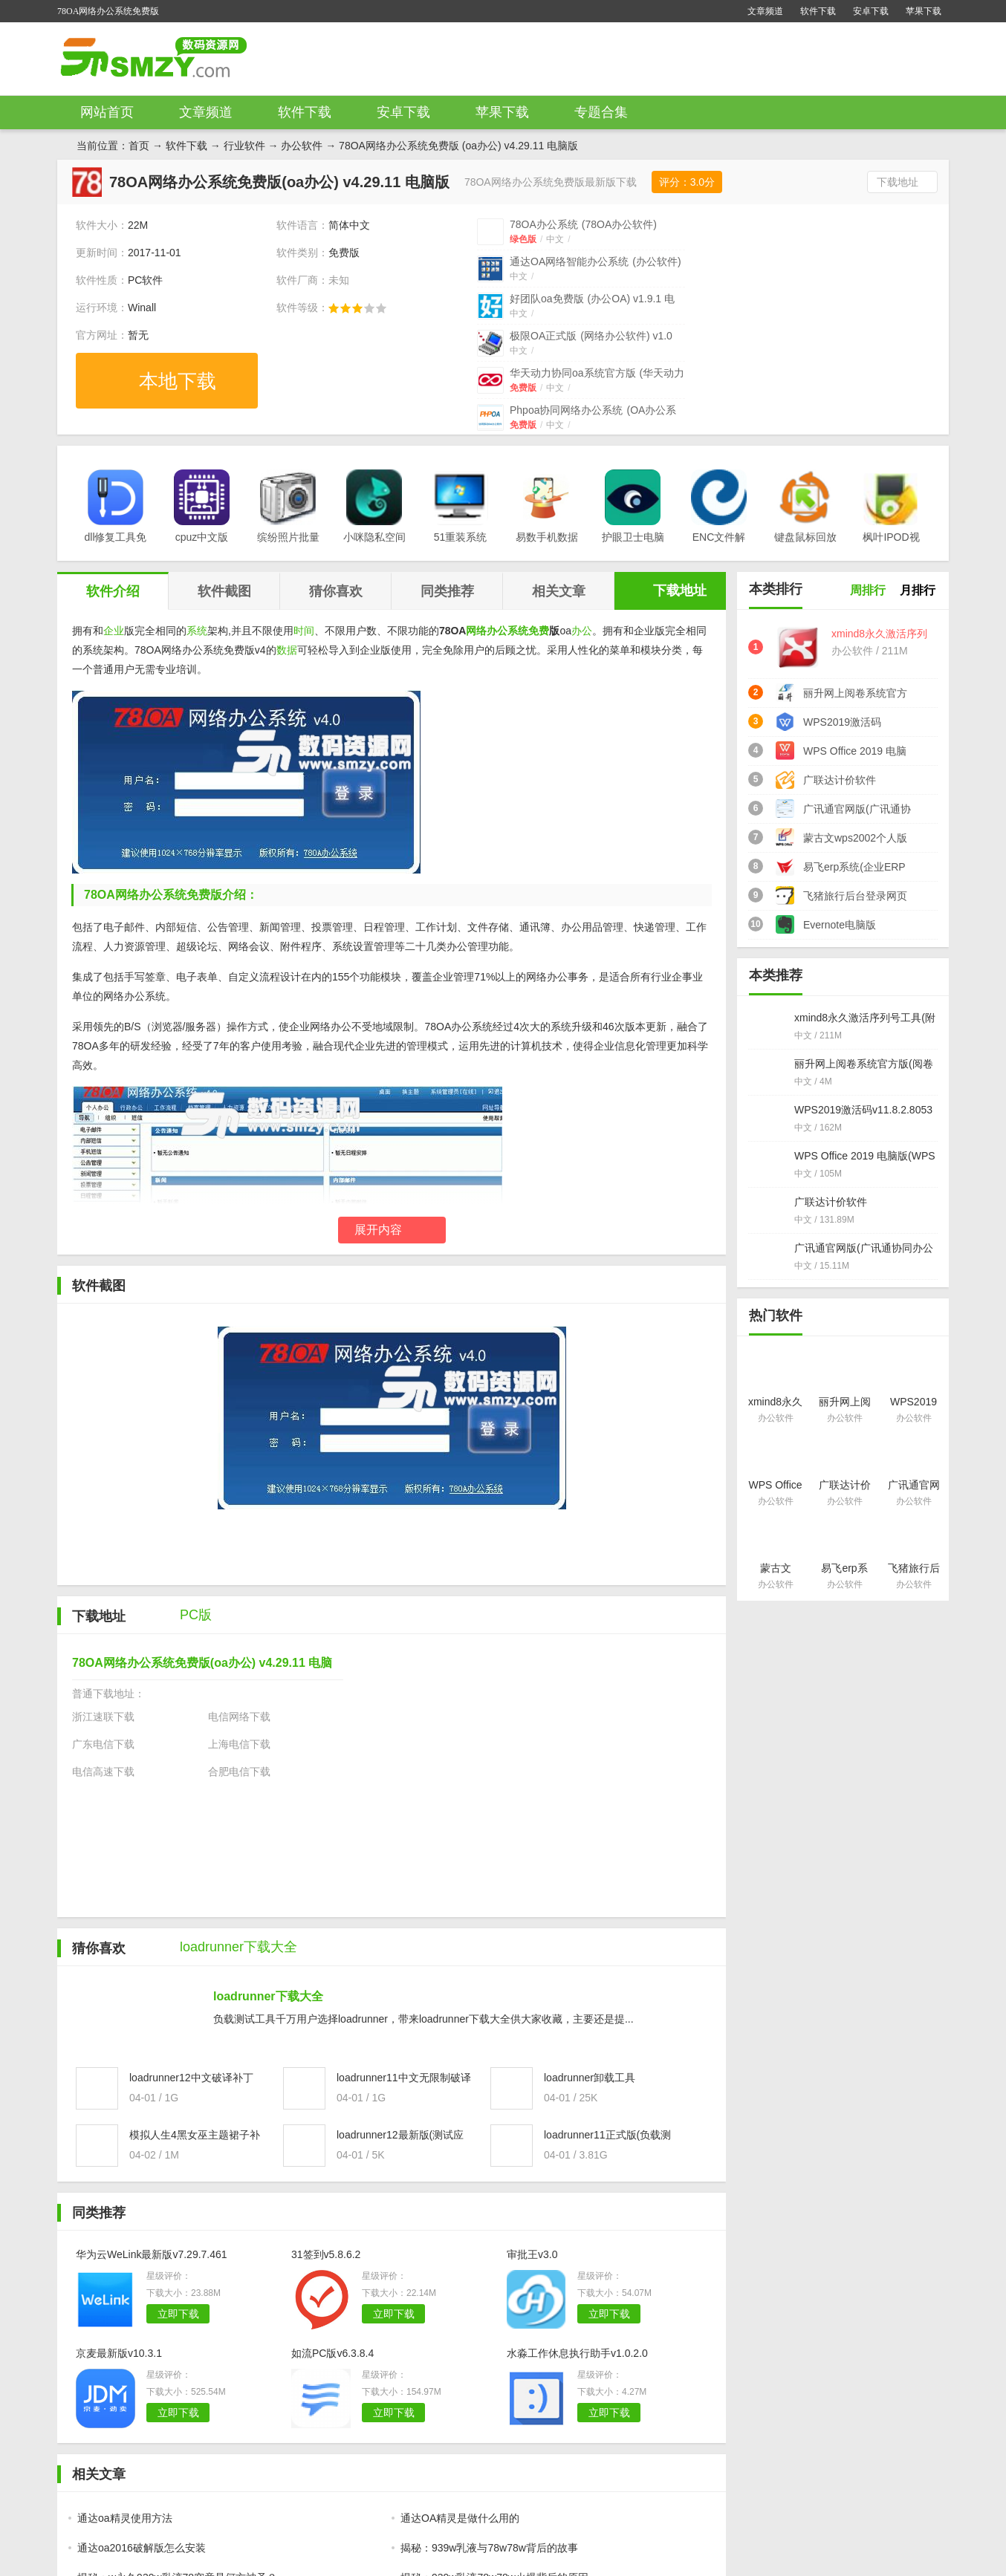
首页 (139, 146)
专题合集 (601, 112)
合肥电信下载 (239, 1771)
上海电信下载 (239, 1744)
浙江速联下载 (103, 1717)
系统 (196, 631)
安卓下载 (871, 11)
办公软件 (301, 146)
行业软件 (244, 146)
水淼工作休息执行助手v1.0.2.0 (577, 2353)
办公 (581, 631)
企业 (113, 631)
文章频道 (765, 11)
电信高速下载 (103, 1771)
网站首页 (107, 112)
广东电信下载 (103, 1744)
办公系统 (507, 631)
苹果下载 (923, 11)
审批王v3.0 (532, 2254)
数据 (286, 650)
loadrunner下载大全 (268, 1996)
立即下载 (178, 2314)
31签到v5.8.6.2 (325, 2254)
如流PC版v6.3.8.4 (332, 2353)
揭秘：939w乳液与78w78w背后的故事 (489, 2548)
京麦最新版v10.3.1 (119, 2353)
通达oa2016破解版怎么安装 (141, 2548)
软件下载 (818, 11)
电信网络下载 (239, 1717)
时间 (303, 631)
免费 (538, 631)
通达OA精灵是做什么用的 (459, 2518)
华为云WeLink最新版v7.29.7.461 (151, 2254)
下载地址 (897, 182)
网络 (476, 631)
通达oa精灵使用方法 (124, 2518)
